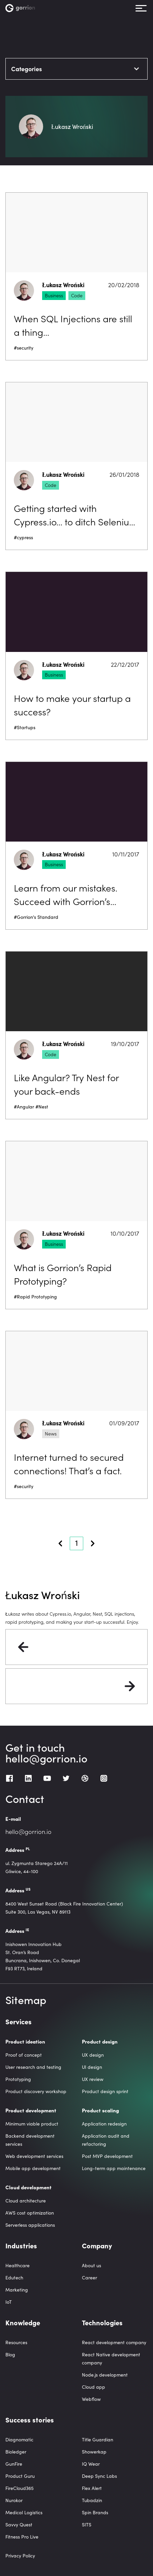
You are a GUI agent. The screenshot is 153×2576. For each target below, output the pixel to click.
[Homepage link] (21, 8)
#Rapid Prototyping (35, 1296)
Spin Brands (95, 2512)
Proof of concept (23, 2055)
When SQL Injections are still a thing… (73, 324)
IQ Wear (91, 2464)
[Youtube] (47, 1778)
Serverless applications (30, 2225)
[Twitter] (66, 1778)
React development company (114, 2342)
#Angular (24, 1106)
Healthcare (17, 2265)
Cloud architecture (25, 2200)
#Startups (24, 727)
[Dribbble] (85, 1778)
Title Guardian (97, 2439)
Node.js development (105, 2375)
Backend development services (30, 2140)
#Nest (41, 1106)
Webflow (91, 2399)
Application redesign (104, 2123)
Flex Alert (92, 2488)
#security (23, 348)
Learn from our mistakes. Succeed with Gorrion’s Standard (66, 894)
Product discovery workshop (35, 2091)
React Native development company (111, 2358)
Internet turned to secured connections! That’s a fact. (69, 1463)
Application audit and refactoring (105, 2140)
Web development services (34, 2156)
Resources (16, 2342)
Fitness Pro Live (21, 2536)
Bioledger (15, 2451)
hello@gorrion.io (46, 1757)
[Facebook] (9, 1778)
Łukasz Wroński (63, 285)
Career (89, 2277)
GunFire (13, 2464)
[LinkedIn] (28, 1778)
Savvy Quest (18, 2524)
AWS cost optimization (29, 2213)
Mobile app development (33, 2168)
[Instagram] (104, 1778)
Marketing (16, 2289)
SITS (86, 2524)
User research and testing (33, 2067)
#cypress (23, 537)
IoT (8, 2302)
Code (77, 295)
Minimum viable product (31, 2123)
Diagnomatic (19, 2439)
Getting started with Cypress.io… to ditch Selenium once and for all (75, 514)
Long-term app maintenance (114, 2168)
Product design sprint (105, 2091)
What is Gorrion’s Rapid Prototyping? (63, 1273)
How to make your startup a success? (72, 704)
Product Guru (20, 2476)
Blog (10, 2354)
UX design (93, 2055)
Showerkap (94, 2451)
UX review (92, 2079)
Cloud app (93, 2387)
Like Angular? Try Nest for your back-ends (66, 1083)
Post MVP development (107, 2156)
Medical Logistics (23, 2512)
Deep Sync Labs (99, 2476)
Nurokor (14, 2500)
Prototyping (18, 2079)
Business (54, 295)
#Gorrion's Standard (36, 917)
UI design (92, 2067)
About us (91, 2265)
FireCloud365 (19, 2488)
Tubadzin (92, 2500)
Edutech (14, 2277)
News (51, 1433)
